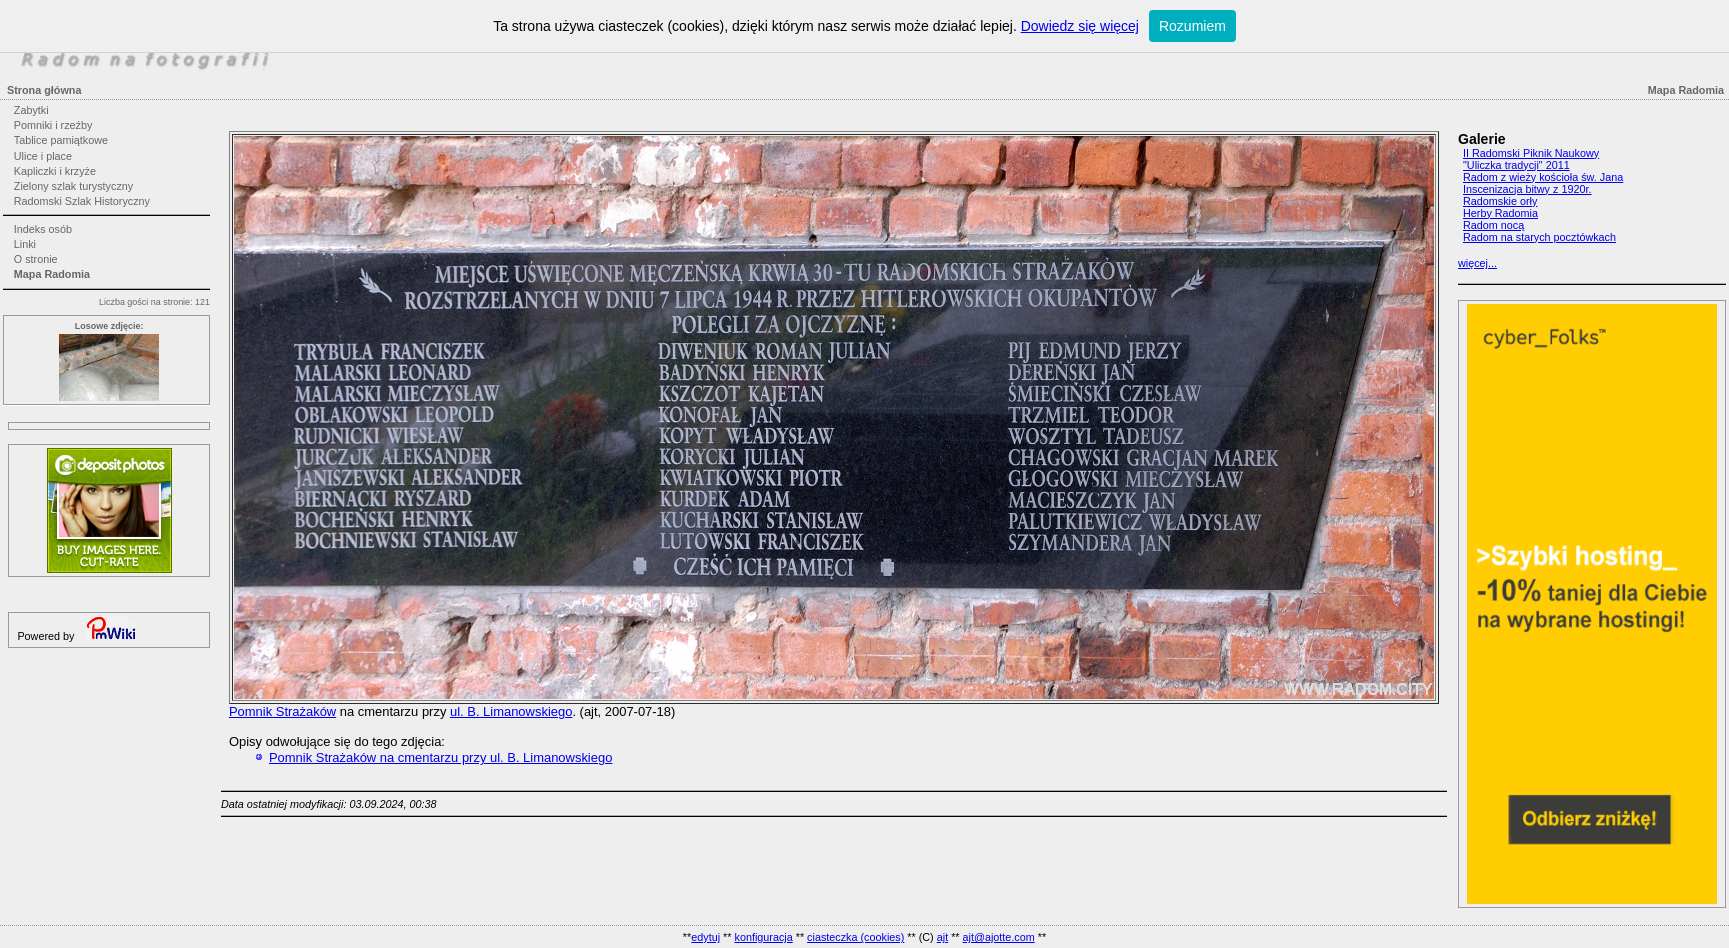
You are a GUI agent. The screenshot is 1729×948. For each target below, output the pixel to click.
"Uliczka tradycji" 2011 (1516, 165)
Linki (25, 244)
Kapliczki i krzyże (55, 171)
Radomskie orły (1500, 201)
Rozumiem (1192, 26)
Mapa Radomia (52, 274)
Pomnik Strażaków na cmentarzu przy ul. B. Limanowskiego (440, 757)
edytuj (705, 937)
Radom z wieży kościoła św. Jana (1543, 177)
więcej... (1477, 263)
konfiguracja (763, 937)
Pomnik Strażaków (282, 711)
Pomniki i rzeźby (53, 125)
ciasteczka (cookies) (855, 937)
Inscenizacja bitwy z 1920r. (1527, 189)
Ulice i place (43, 156)
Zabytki (31, 110)
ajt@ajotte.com (999, 937)
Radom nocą (1493, 225)
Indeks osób (43, 229)
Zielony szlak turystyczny (73, 186)
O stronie (36, 259)
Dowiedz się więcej (1080, 26)
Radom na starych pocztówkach (1539, 237)
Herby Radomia (1500, 213)
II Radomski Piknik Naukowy (1531, 153)
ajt (942, 937)
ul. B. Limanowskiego (511, 711)
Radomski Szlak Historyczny (82, 201)
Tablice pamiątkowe (61, 140)
